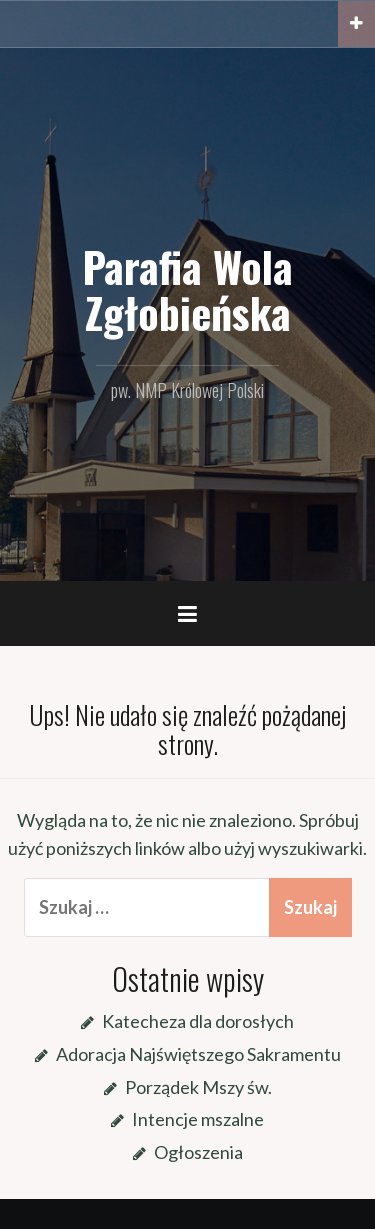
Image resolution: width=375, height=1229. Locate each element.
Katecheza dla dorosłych (198, 1021)
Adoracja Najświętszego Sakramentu (198, 1054)
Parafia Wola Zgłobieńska (187, 289)
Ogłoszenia (198, 1152)
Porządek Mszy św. (198, 1087)
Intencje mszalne (198, 1119)
